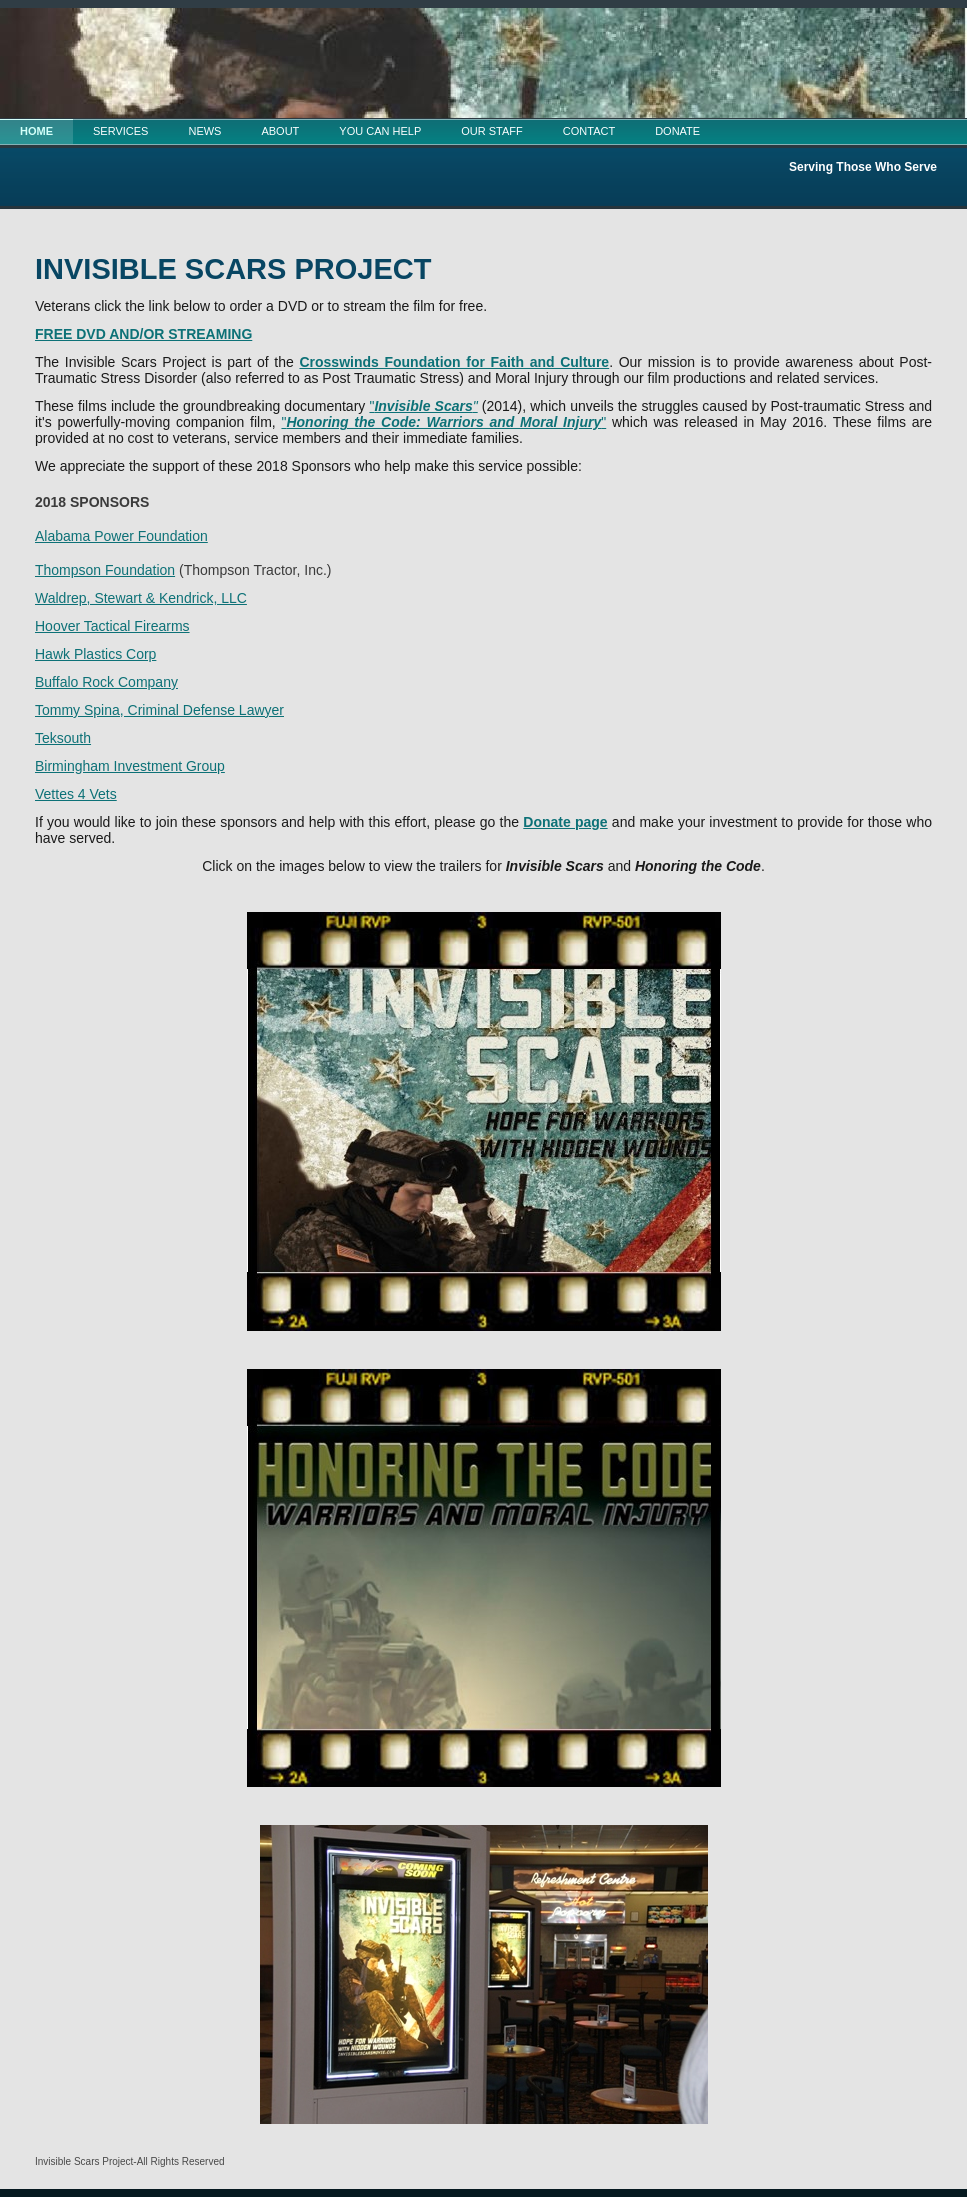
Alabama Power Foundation (121, 536)
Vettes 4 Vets (76, 794)
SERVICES (120, 131)
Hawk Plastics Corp (95, 654)
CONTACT (589, 131)
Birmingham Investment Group (130, 766)
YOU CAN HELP (380, 131)
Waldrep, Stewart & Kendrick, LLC (141, 598)
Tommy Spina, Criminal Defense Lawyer (159, 710)
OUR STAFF (492, 131)
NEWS (204, 131)
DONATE (677, 131)
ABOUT (280, 131)
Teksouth (63, 738)
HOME (36, 131)
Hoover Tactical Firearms (112, 626)
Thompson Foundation (105, 570)
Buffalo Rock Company (106, 682)
